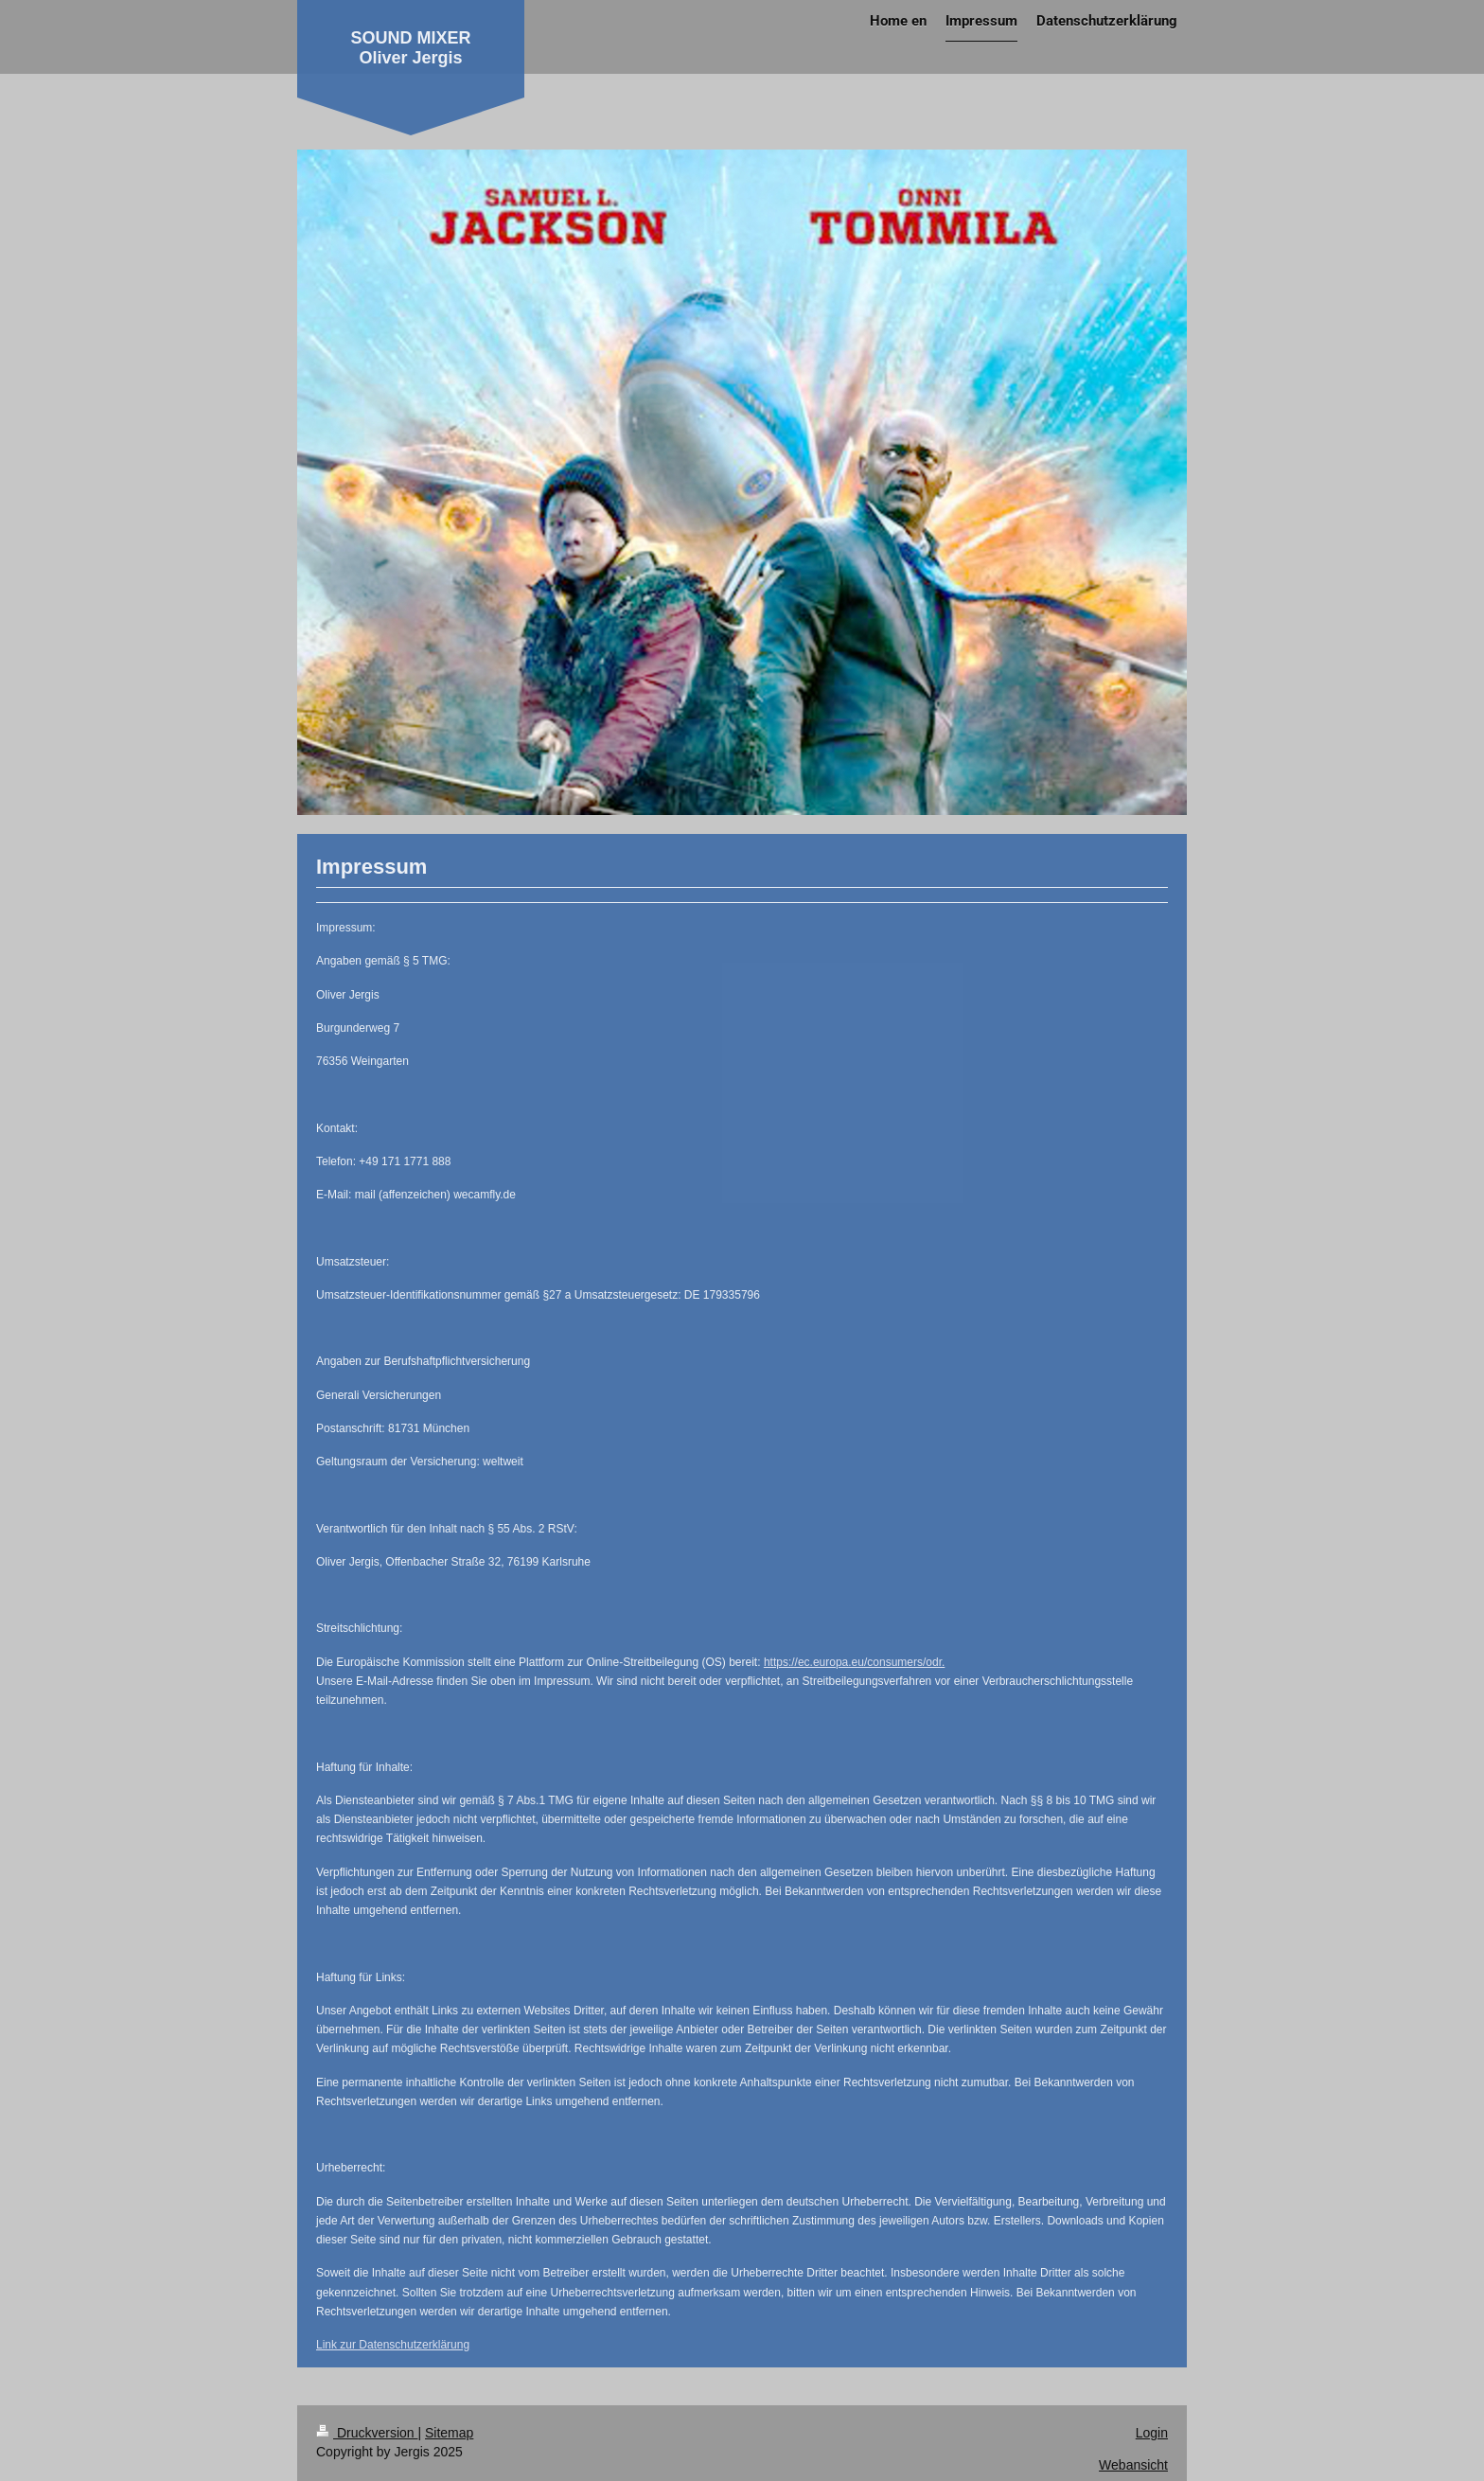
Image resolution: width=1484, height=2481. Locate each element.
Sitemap (449, 2432)
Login (1152, 2432)
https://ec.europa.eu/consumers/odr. (854, 1662)
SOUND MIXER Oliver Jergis (410, 47)
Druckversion (366, 2432)
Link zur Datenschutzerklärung (392, 2344)
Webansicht (1133, 2464)
